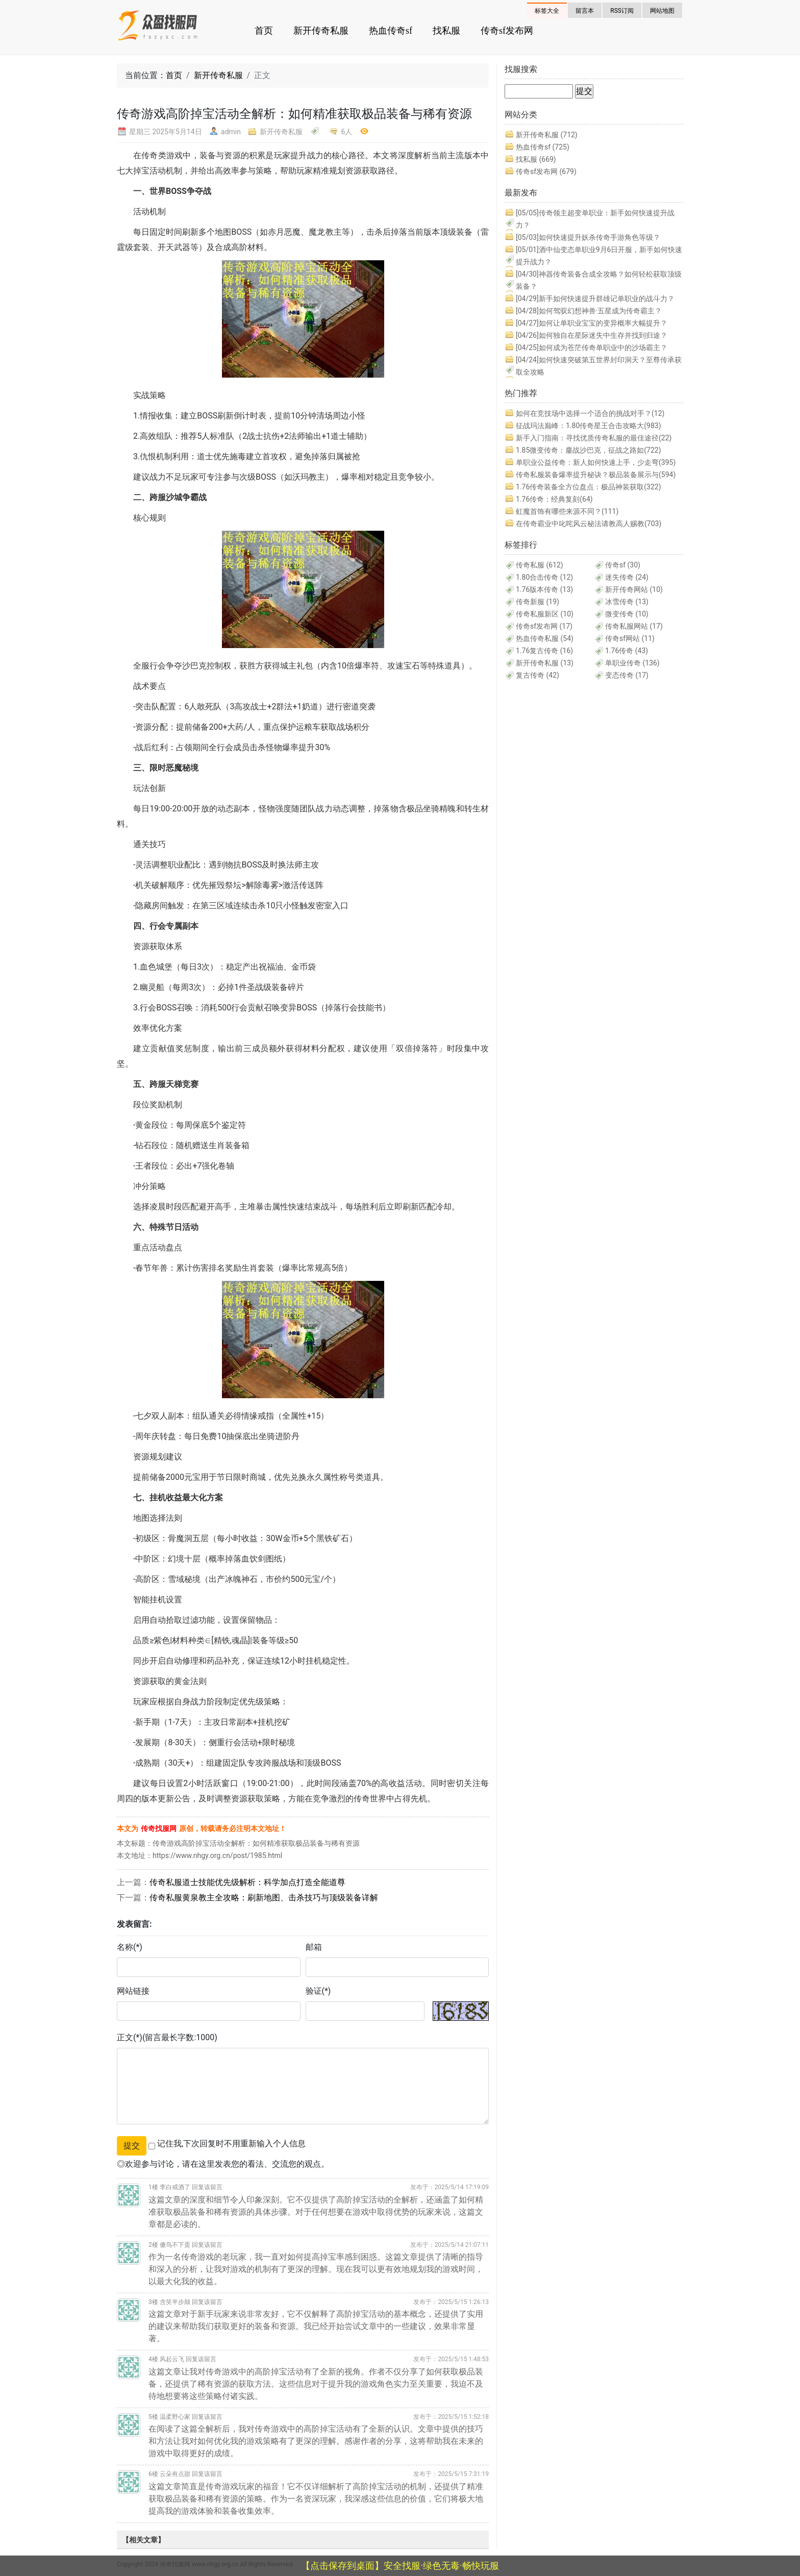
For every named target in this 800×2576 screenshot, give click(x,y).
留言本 (585, 10)
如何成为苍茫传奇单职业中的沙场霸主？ (591, 347)
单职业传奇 (632, 663)
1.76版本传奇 (544, 589)
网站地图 (662, 10)
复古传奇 (537, 675)
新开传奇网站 (634, 589)
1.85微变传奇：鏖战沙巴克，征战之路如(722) (588, 450)
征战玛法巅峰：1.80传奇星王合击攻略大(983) (588, 426)
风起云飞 (172, 2359)
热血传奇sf (390, 31)
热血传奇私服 (544, 638)
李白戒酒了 (175, 2187)
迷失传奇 (626, 577)
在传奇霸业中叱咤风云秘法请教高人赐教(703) (588, 523)
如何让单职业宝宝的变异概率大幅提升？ (591, 323)
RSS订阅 (622, 10)
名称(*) (129, 1947)
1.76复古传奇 (544, 651)
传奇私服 (539, 565)
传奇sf (622, 565)
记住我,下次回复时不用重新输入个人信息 (231, 2143)
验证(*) (318, 1991)
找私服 (446, 31)
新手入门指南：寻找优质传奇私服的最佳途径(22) (593, 438)
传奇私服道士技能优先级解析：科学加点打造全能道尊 (247, 1882)
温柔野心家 (175, 2416)
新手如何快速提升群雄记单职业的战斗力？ (595, 298)
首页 (264, 31)
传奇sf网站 (630, 638)
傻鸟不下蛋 (175, 2244)
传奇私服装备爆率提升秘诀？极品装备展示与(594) (596, 474)
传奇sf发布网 (507, 31)
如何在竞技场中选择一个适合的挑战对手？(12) (590, 413)
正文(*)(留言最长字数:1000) (167, 2037)
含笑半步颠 (175, 2302)
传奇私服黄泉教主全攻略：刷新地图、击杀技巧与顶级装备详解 (263, 1897)
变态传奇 (626, 675)
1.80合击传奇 (544, 577)
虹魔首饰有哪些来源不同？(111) (567, 511)
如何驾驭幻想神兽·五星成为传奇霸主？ (589, 311)
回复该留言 (207, 2187)
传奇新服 (537, 602)
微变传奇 (626, 614)
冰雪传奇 (626, 602)
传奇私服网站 (634, 626)
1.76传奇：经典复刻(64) (554, 499)
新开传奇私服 (320, 31)
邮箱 (314, 1947)
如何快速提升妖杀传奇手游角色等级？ (588, 237)
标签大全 (547, 10)
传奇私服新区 (544, 614)
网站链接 (133, 1991)
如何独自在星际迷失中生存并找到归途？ (591, 335)
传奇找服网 (159, 1828)
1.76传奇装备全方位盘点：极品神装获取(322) (588, 487)
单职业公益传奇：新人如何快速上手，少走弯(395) (596, 462)
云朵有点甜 (175, 2474)
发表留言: (134, 1924)
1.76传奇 (626, 651)
